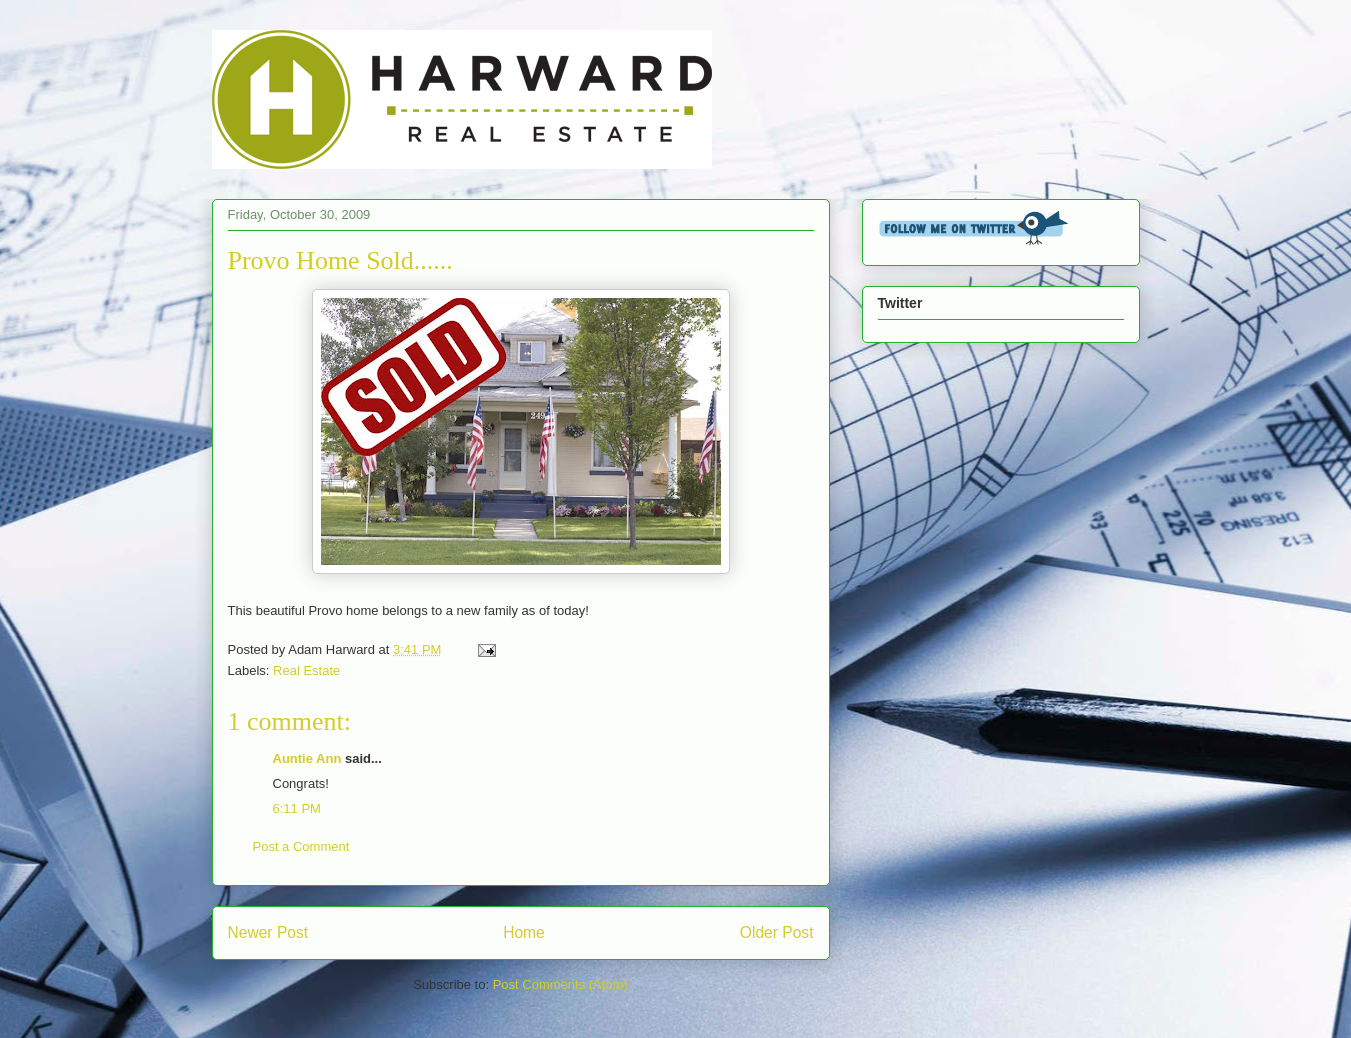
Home (524, 932)
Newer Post (268, 932)
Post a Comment (301, 846)
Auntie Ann (307, 758)
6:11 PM (297, 808)
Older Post (777, 932)
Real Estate (306, 670)
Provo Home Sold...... (340, 260)
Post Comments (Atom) (560, 984)
